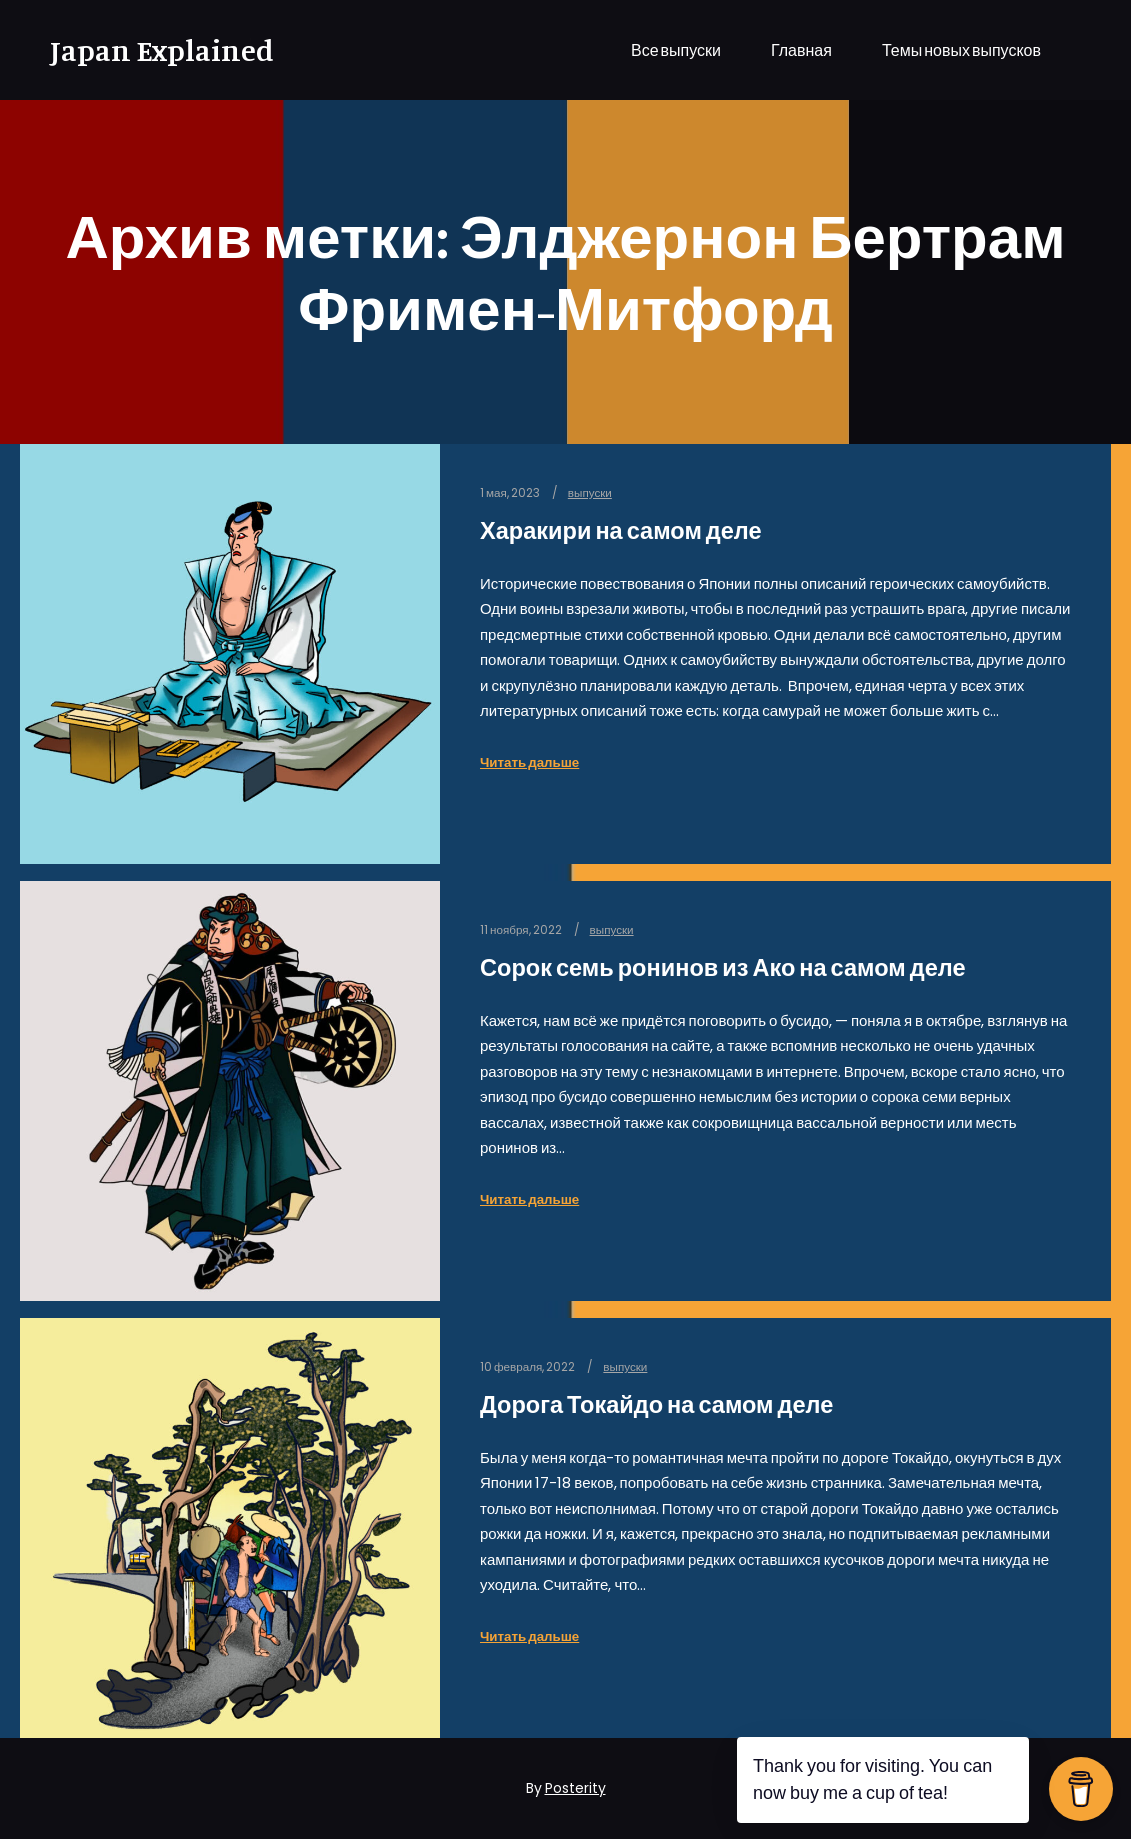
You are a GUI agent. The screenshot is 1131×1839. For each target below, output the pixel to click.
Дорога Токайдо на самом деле (656, 1404)
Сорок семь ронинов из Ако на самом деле (723, 967)
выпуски (590, 493)
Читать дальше (529, 762)
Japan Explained (150, 50)
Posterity (575, 1788)
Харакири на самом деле (621, 530)
